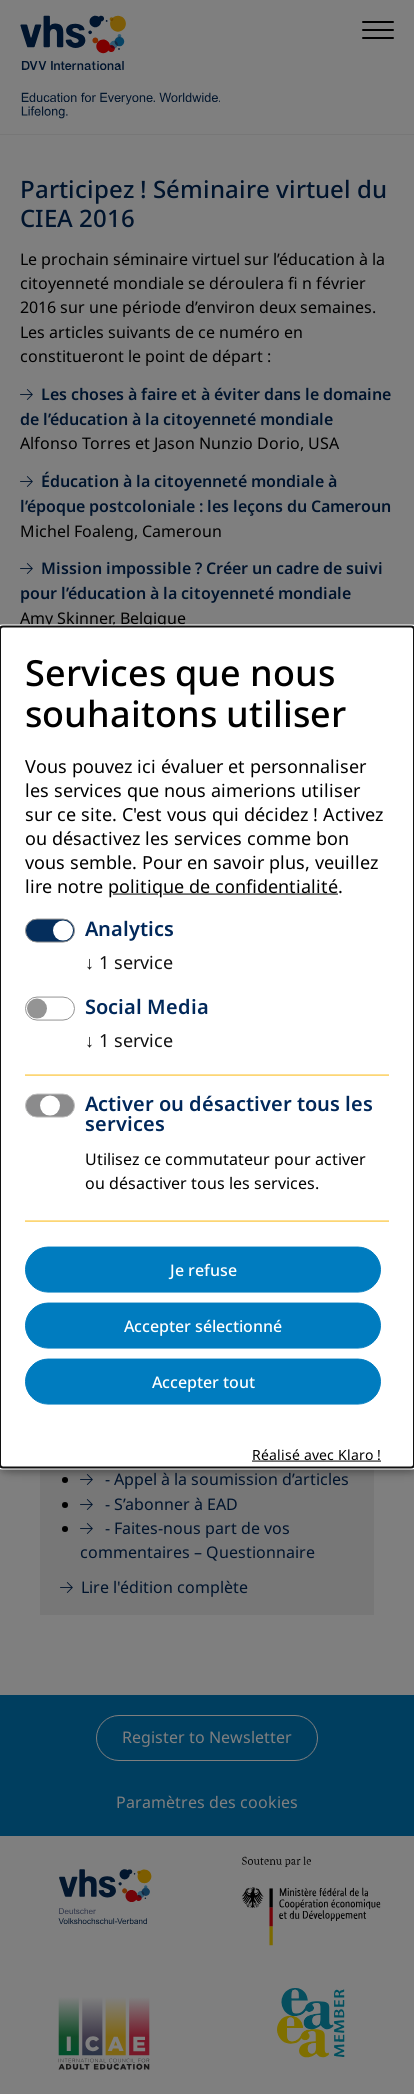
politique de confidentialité (223, 886)
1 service (129, 962)
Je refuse (203, 1269)
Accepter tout (203, 1381)
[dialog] (207, 1047)
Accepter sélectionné (203, 1325)
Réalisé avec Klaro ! (316, 1454)
